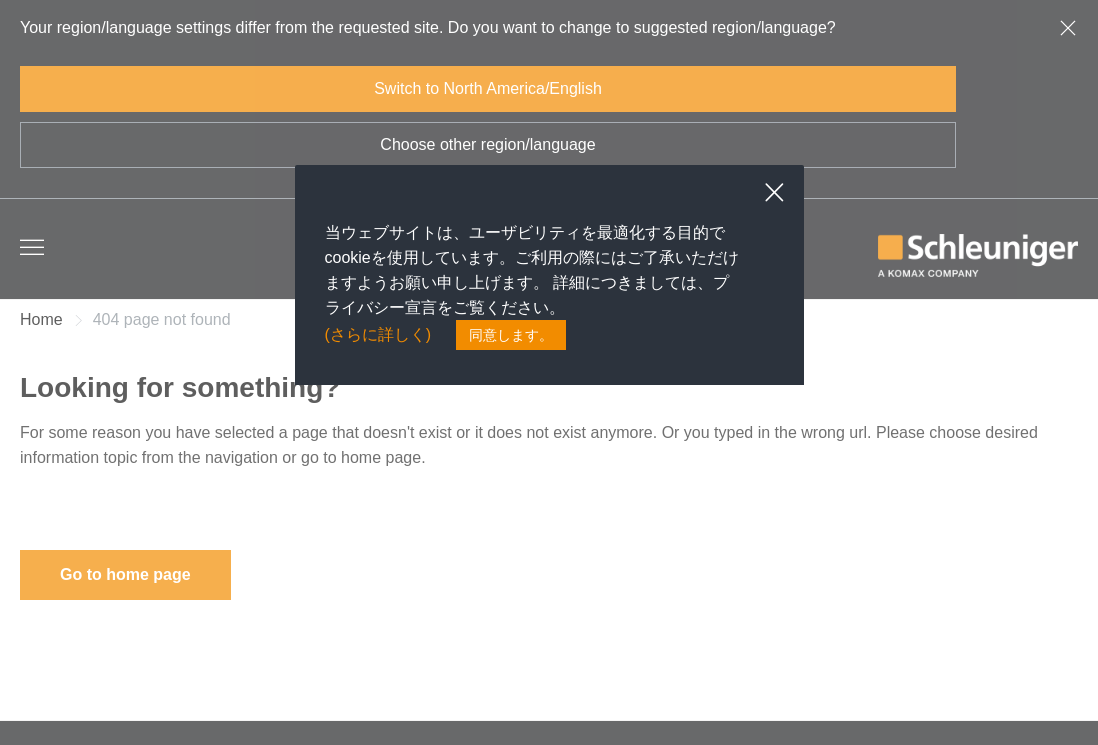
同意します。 (511, 335)
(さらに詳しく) (378, 335)
